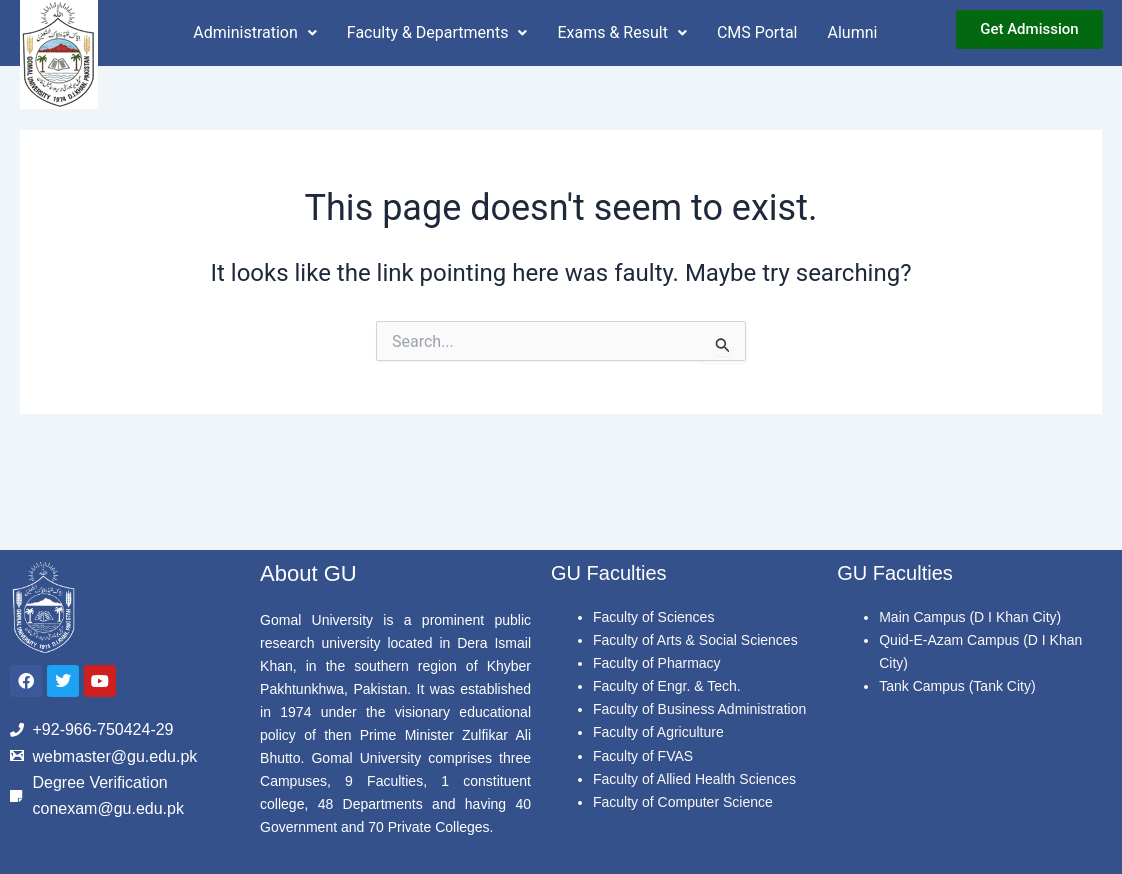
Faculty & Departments (437, 32)
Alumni (853, 32)
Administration (255, 32)
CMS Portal (757, 32)
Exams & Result (621, 32)
